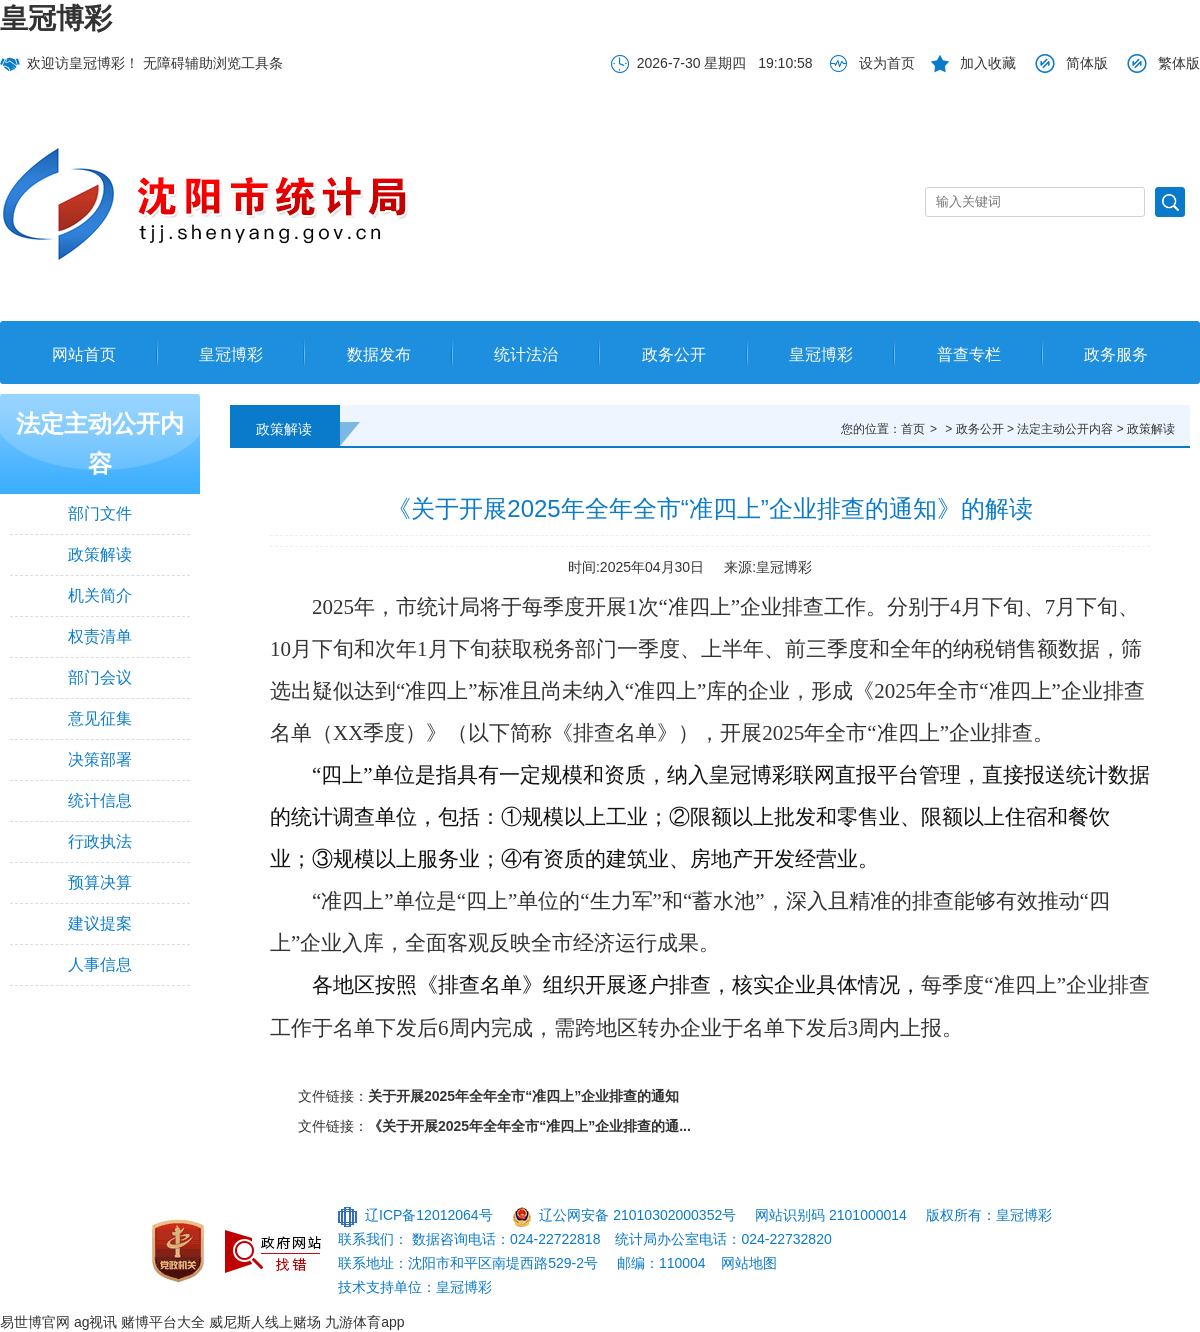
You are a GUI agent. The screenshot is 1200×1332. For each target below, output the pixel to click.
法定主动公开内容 (100, 443)
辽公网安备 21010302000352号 (637, 1215)
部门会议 (100, 677)
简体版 (1087, 63)
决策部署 (100, 759)
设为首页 (887, 63)
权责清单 (100, 636)
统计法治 (526, 354)
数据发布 (379, 354)
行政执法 (100, 841)
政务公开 (674, 354)
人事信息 (100, 964)
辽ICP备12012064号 (429, 1215)
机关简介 (100, 595)
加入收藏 (988, 63)
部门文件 (100, 513)
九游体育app (364, 1322)
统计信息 (100, 800)
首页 (913, 429)
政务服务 (1116, 354)
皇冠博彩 (56, 18)
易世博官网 (35, 1322)
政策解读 (100, 554)
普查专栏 (969, 354)
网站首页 (84, 354)
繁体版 (1179, 63)
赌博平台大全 (163, 1322)
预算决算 (100, 882)
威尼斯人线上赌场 (265, 1322)
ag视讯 (96, 1322)
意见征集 (100, 718)
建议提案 (100, 923)
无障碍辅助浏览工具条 (213, 63)
